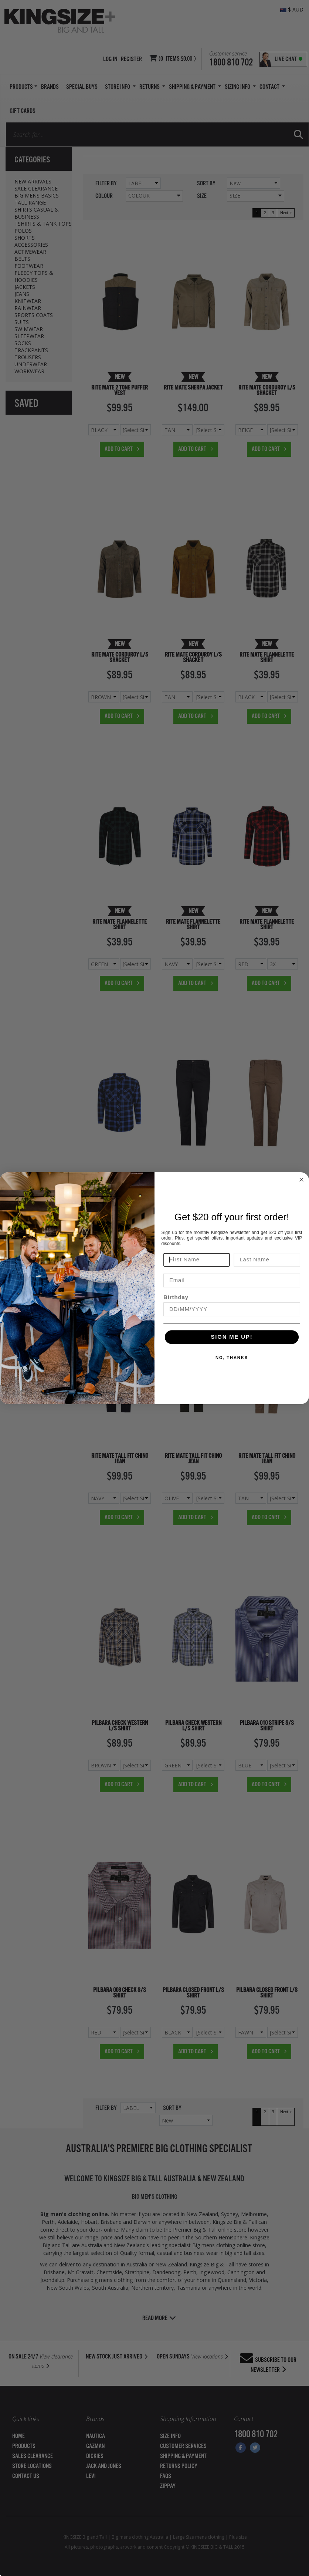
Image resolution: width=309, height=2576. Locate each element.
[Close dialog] (301, 1180)
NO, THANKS (231, 1357)
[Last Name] (267, 1260)
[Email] (231, 1280)
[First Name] (196, 1260)
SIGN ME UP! (232, 1337)
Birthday (176, 1297)
